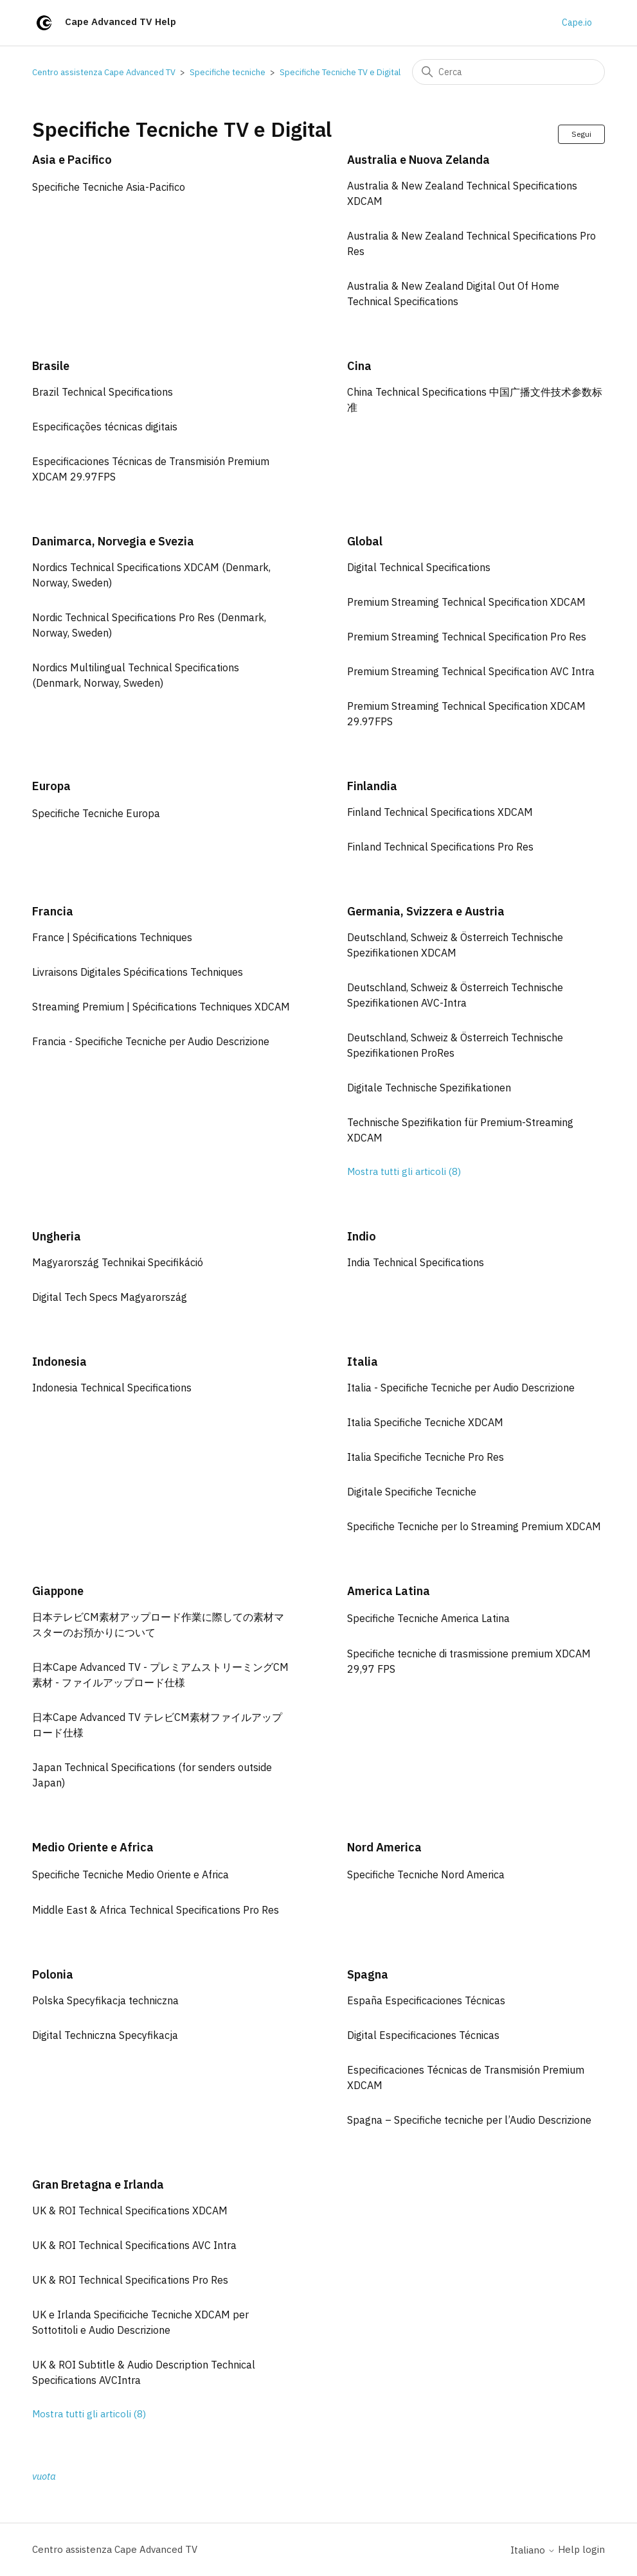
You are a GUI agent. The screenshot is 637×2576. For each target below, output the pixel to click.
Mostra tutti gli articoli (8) (404, 1171)
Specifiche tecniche (227, 72)
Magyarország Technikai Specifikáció (117, 1262)
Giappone (58, 1591)
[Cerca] (508, 72)
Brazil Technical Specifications (102, 391)
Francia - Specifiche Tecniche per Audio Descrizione (150, 1041)
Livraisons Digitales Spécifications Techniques (137, 972)
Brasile (50, 365)
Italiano (532, 2550)
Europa (51, 786)
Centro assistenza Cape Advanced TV (103, 72)
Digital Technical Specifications (418, 567)
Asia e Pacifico (72, 159)
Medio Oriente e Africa (93, 1847)
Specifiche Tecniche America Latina (428, 1618)
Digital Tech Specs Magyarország (109, 1297)
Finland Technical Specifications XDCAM (440, 812)
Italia (362, 1361)
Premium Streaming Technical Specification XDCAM (466, 601)
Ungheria (56, 1236)
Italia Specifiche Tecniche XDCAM (425, 1422)
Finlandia (372, 786)
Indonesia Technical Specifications (112, 1387)
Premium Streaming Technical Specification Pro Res (466, 636)
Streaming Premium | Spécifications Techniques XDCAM (161, 1006)
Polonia (52, 1974)
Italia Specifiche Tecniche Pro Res (425, 1457)
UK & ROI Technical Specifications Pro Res (130, 2279)
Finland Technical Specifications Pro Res (440, 846)
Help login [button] (581, 2549)
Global (364, 541)
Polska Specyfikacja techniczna (105, 2000)
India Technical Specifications (415, 1262)
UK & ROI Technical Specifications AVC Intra (134, 2245)
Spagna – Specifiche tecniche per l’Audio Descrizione (469, 2119)
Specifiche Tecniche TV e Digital (340, 72)
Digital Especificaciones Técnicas (423, 2035)
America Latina (388, 1591)
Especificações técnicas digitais (104, 426)
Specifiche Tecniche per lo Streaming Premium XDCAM (474, 1526)
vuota (44, 2476)
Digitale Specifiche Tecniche (411, 1491)
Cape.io (577, 22)
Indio (361, 1236)
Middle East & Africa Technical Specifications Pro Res (155, 1909)
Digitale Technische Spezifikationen (429, 1087)
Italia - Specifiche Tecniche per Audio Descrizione (461, 1387)
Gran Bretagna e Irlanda (98, 2184)
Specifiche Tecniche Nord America (426, 1874)
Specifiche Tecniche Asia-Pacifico (108, 187)
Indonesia (59, 1361)
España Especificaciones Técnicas (426, 2000)
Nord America (384, 1847)
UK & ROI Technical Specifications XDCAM (130, 2210)
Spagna (367, 1974)
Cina (359, 365)
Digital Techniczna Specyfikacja (105, 2035)
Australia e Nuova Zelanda (418, 159)
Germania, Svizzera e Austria (426, 911)
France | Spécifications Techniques (112, 937)
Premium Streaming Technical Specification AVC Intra (471, 671)
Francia (52, 911)
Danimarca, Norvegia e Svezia (113, 541)
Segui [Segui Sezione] (581, 134)
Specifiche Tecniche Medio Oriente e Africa (130, 1874)
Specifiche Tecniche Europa (96, 813)
